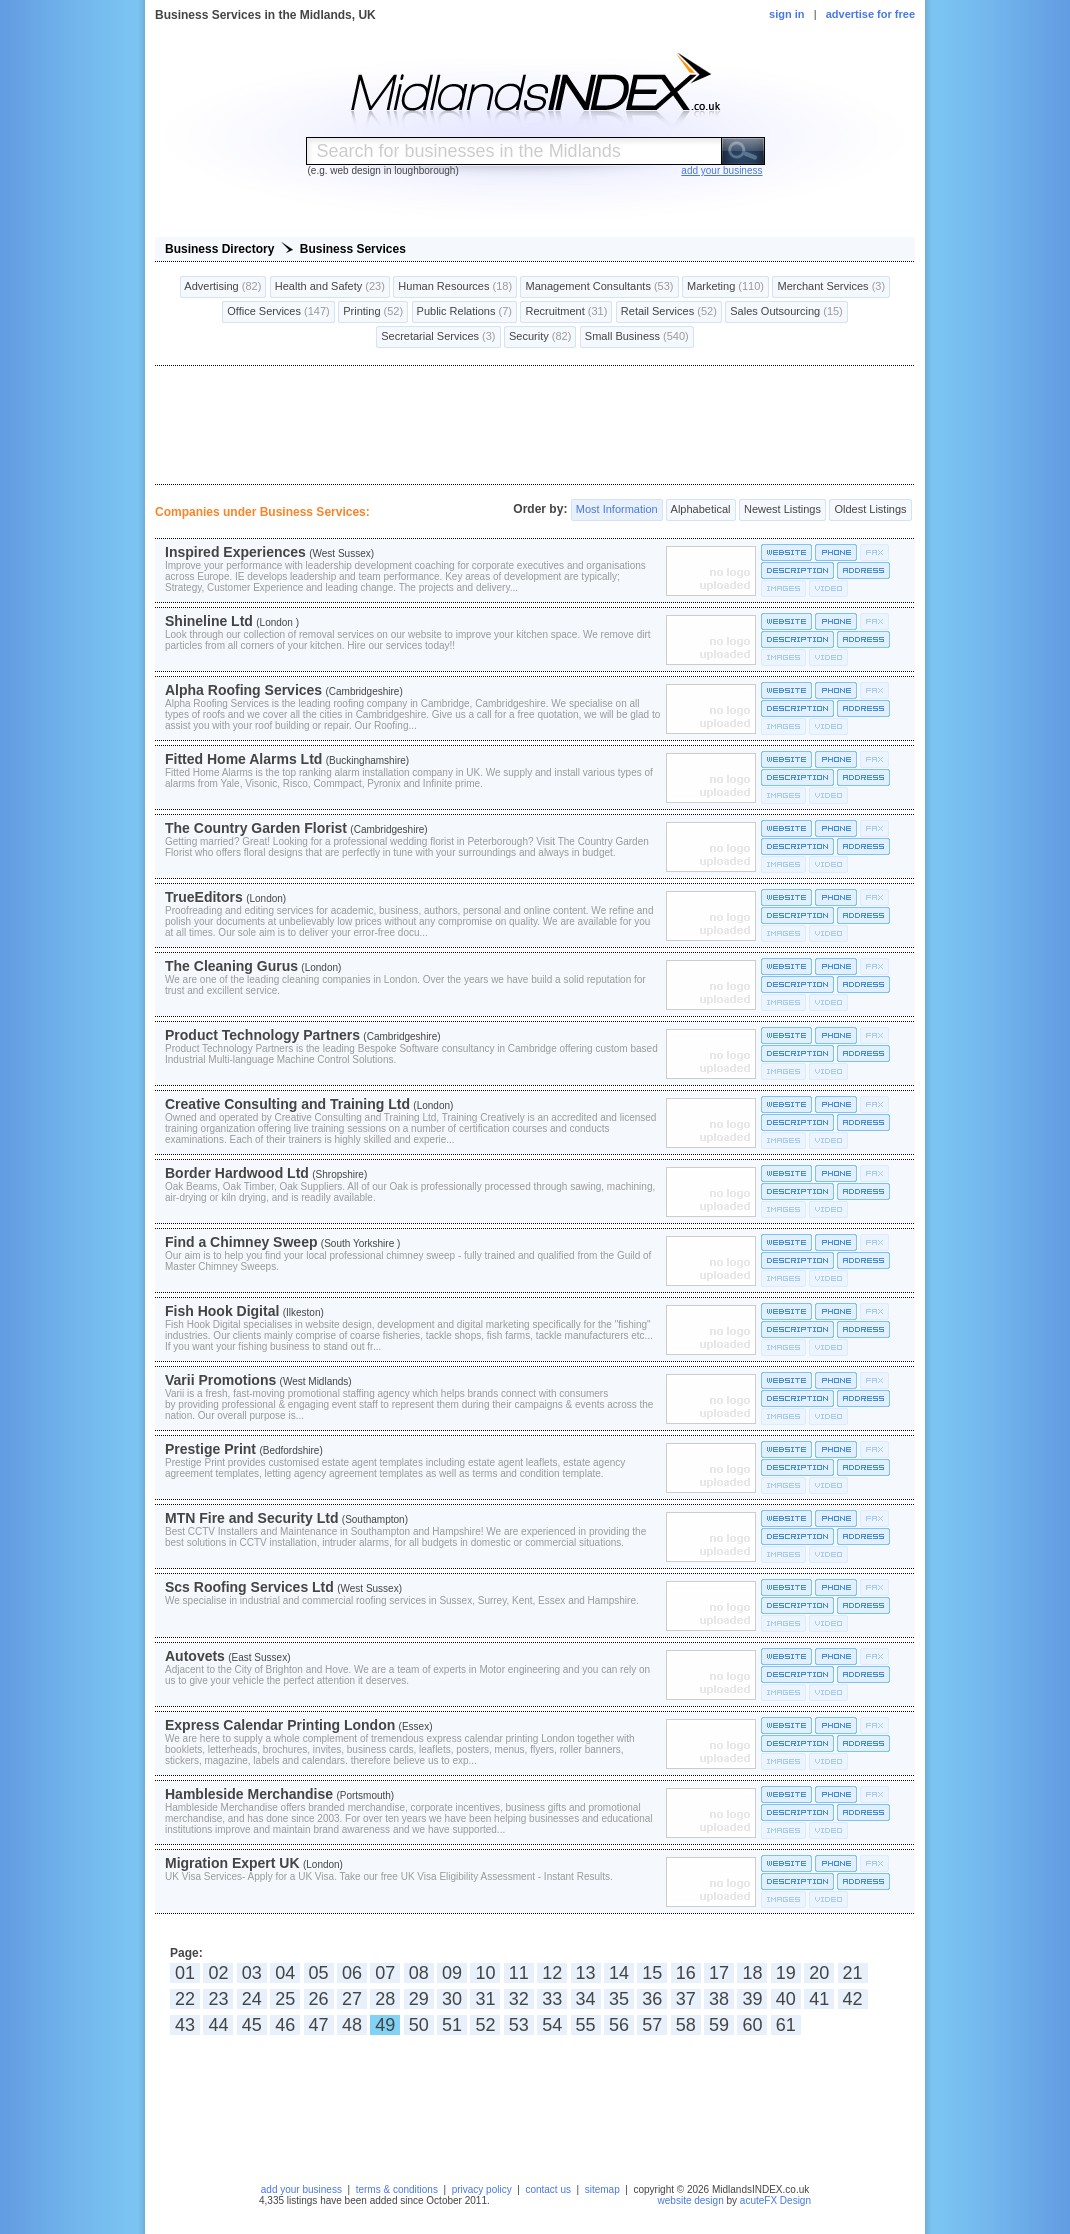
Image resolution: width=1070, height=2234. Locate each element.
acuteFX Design (775, 2200)
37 (686, 1999)
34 (586, 1999)
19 (786, 1973)
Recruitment (566, 312)
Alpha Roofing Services (243, 690)
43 (185, 2025)
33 (552, 1999)
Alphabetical (700, 510)
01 (185, 1973)
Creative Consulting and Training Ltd (287, 1104)
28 (385, 1999)
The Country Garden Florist (256, 828)
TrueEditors (204, 897)
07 (385, 1973)
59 (719, 2025)
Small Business (637, 337)
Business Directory (219, 249)
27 (352, 1999)
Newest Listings (782, 510)
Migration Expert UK (232, 1863)
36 (652, 1999)
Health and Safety (330, 287)
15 (652, 1973)
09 (452, 1973)
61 (786, 2025)
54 (552, 2025)
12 (552, 1973)
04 (285, 1973)
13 (586, 1973)
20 (819, 1973)
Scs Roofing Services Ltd (249, 1587)
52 (485, 2025)
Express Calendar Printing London (280, 1725)
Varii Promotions (220, 1380)
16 (686, 1973)
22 (185, 1999)
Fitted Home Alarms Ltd (243, 759)
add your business (301, 2189)
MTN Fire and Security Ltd (251, 1518)
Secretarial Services (438, 337)
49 (385, 2025)
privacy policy (482, 2189)
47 (319, 2025)
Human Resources (455, 287)
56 (619, 2025)
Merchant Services (831, 287)
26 (319, 1999)
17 (719, 1973)
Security (540, 337)
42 (853, 1999)
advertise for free (870, 14)
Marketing (725, 287)
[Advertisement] (535, 425)
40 (786, 1999)
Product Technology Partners (262, 1035)
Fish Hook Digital (222, 1311)
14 (619, 1973)
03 (252, 1973)
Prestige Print (210, 1449)
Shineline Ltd (209, 621)
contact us (548, 2189)
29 (419, 1999)
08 (419, 1973)
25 (285, 1999)
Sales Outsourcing (786, 312)
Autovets (195, 1656)
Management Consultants (599, 287)
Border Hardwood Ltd (237, 1173)
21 (853, 1973)
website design (691, 2200)
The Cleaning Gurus (231, 966)
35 (619, 1999)
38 (719, 1999)
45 (252, 2025)
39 (752, 1999)
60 (752, 2025)
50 (419, 2025)
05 (319, 1973)
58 (686, 2025)
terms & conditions (397, 2189)
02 (218, 1973)
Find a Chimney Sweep (241, 1242)
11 (519, 1973)
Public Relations (465, 312)
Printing (373, 312)
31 (485, 1999)
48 (352, 2025)
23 (218, 1999)
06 (352, 1973)
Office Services (278, 312)
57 (652, 2025)
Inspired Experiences (235, 552)
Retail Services (669, 312)
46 (285, 2025)
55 (586, 2025)
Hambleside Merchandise (249, 1794)
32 (519, 1999)
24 (252, 1999)
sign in (786, 14)
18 (752, 1973)
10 (485, 1973)
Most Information (617, 510)
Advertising (223, 287)
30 (452, 1999)
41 (819, 1999)
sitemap (602, 2189)
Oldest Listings (870, 510)
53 (519, 2025)
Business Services (353, 249)
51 (452, 2025)
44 (218, 2025)
